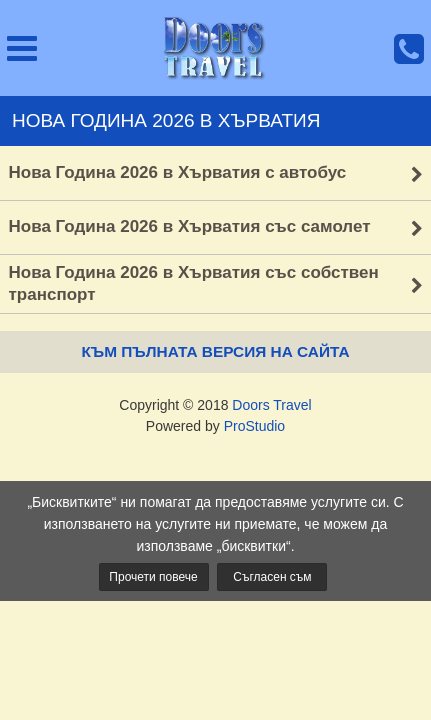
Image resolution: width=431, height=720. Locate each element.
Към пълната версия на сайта (215, 351)
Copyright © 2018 (215, 405)
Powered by (215, 426)
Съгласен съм (272, 577)
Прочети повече (153, 577)
